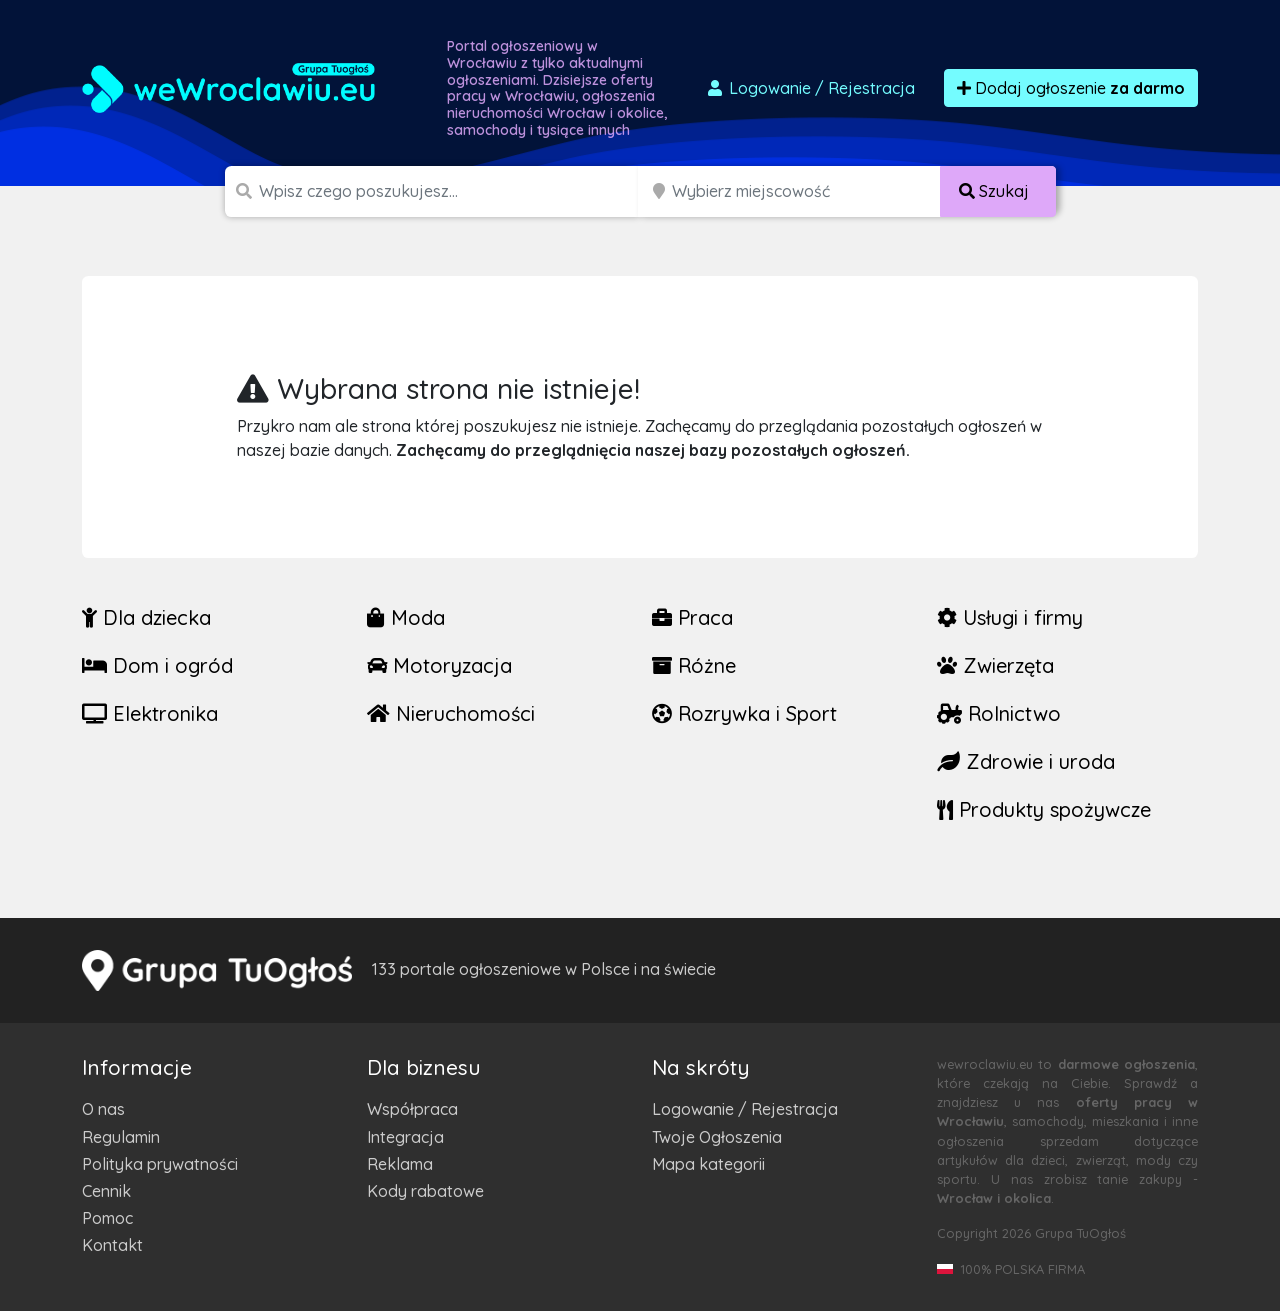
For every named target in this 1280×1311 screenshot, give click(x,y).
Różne (694, 665)
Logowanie (810, 88)
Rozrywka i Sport (744, 713)
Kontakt (112, 1245)
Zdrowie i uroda (1026, 761)
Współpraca (412, 1109)
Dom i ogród (157, 665)
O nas (103, 1109)
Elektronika (150, 713)
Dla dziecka (146, 617)
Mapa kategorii (708, 1164)
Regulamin (121, 1137)
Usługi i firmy (1010, 617)
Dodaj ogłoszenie (1071, 88)
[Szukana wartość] (450, 191)
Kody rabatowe (425, 1191)
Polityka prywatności (160, 1164)
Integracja (405, 1137)
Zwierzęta (995, 665)
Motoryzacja (439, 665)
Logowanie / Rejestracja (745, 1109)
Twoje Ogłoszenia (717, 1137)
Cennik (106, 1191)
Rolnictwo (999, 713)
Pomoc (107, 1218)
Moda (406, 617)
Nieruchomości (451, 713)
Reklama (400, 1164)
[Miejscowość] (806, 191)
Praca (692, 617)
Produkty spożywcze (1044, 809)
